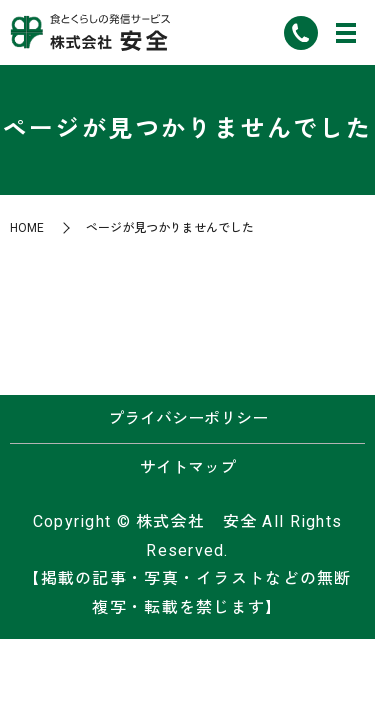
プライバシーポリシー (188, 418)
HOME (27, 228)
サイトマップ (188, 467)
